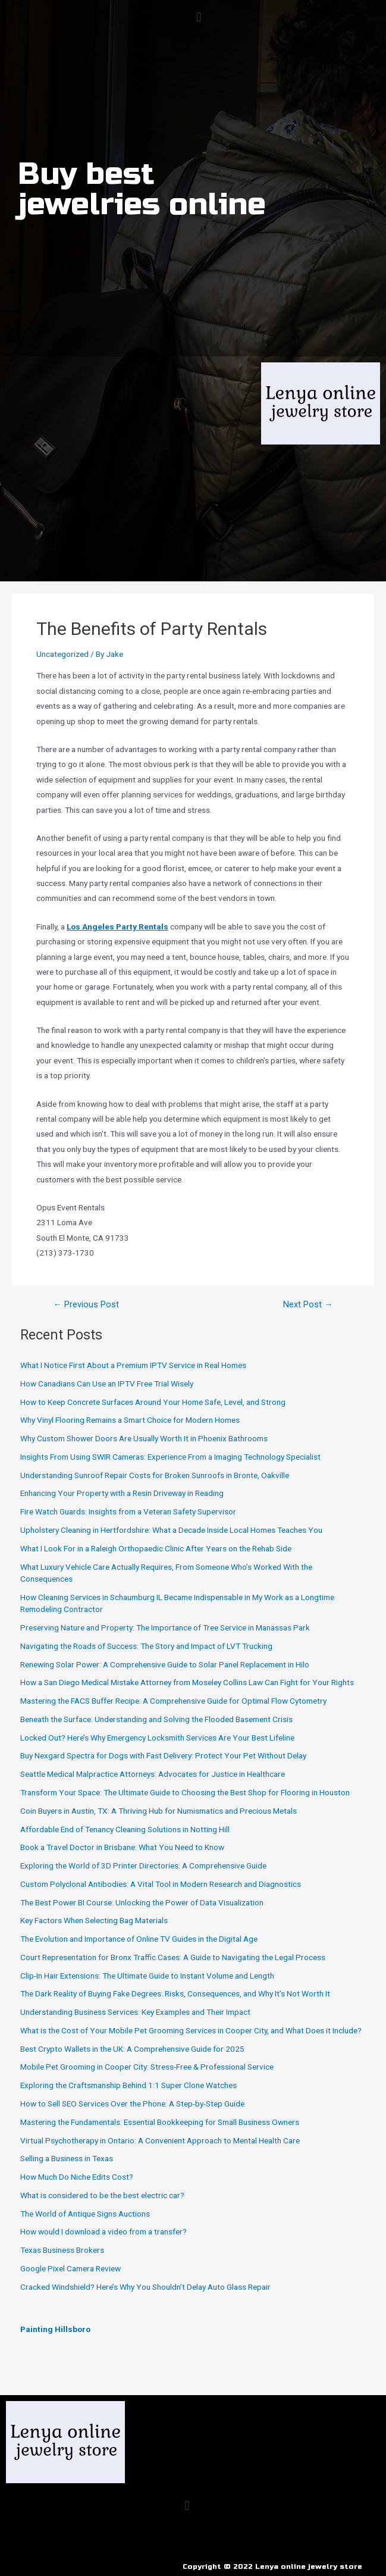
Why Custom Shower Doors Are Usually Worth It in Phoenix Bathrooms (144, 1438)
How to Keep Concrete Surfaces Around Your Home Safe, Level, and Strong (152, 1402)
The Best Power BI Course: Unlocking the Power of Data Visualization (141, 1902)
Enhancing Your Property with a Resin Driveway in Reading (122, 1493)
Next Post (308, 1304)
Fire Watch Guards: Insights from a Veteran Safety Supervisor (128, 1511)
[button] (199, 17)
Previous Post (86, 1304)
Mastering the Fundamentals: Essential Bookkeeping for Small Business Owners (159, 2122)
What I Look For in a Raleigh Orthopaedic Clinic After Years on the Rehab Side (155, 1548)
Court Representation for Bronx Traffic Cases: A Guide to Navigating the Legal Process (172, 1957)
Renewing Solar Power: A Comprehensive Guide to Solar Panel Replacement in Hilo (164, 1664)
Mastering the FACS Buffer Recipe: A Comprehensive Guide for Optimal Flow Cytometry (173, 1700)
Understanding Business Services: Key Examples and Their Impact (135, 2012)
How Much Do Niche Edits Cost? (76, 2176)
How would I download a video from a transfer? (103, 2231)
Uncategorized (62, 654)
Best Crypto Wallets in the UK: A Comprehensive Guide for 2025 (132, 2049)
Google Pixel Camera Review (70, 2268)
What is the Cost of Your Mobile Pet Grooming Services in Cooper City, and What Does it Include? (191, 2030)
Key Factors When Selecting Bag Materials (94, 1920)
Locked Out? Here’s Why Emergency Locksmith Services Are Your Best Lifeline (157, 1737)
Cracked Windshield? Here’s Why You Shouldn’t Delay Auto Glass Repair (145, 2287)
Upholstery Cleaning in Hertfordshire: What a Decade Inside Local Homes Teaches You (171, 1530)
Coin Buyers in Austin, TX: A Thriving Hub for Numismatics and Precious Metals (158, 1811)
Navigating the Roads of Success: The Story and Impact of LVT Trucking (146, 1646)
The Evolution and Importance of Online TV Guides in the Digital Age (139, 1938)
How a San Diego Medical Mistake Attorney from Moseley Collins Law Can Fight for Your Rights (187, 1682)
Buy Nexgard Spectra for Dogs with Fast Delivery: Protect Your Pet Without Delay (163, 1755)
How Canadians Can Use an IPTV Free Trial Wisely (106, 1383)
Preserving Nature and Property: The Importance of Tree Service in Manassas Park (165, 1627)
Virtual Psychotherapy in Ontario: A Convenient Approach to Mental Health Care (160, 2140)
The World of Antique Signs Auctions (85, 2213)
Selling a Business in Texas (66, 2158)
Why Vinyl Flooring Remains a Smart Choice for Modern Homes (130, 1420)
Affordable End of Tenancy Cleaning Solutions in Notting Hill (125, 1829)
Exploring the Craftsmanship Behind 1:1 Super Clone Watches (128, 2085)
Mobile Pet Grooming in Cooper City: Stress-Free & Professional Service (147, 2066)
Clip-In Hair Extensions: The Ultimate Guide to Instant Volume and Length (147, 1975)
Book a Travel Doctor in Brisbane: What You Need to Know (122, 1847)
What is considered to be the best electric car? (102, 2195)
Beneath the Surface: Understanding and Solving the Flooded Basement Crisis (156, 1719)
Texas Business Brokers (62, 2250)
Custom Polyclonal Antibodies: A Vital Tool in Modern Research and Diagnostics (160, 1884)
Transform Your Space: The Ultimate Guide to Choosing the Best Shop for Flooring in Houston (185, 1792)
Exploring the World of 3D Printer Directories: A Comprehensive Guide (143, 1865)
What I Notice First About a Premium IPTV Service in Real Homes (133, 1365)
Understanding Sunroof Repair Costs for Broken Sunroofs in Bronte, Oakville (154, 1475)
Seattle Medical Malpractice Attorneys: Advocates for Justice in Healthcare (152, 1774)
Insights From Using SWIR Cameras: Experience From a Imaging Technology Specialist (170, 1456)
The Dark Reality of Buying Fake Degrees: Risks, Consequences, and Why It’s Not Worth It (175, 1993)
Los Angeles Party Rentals (117, 926)
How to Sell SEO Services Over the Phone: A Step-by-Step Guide (132, 2103)
